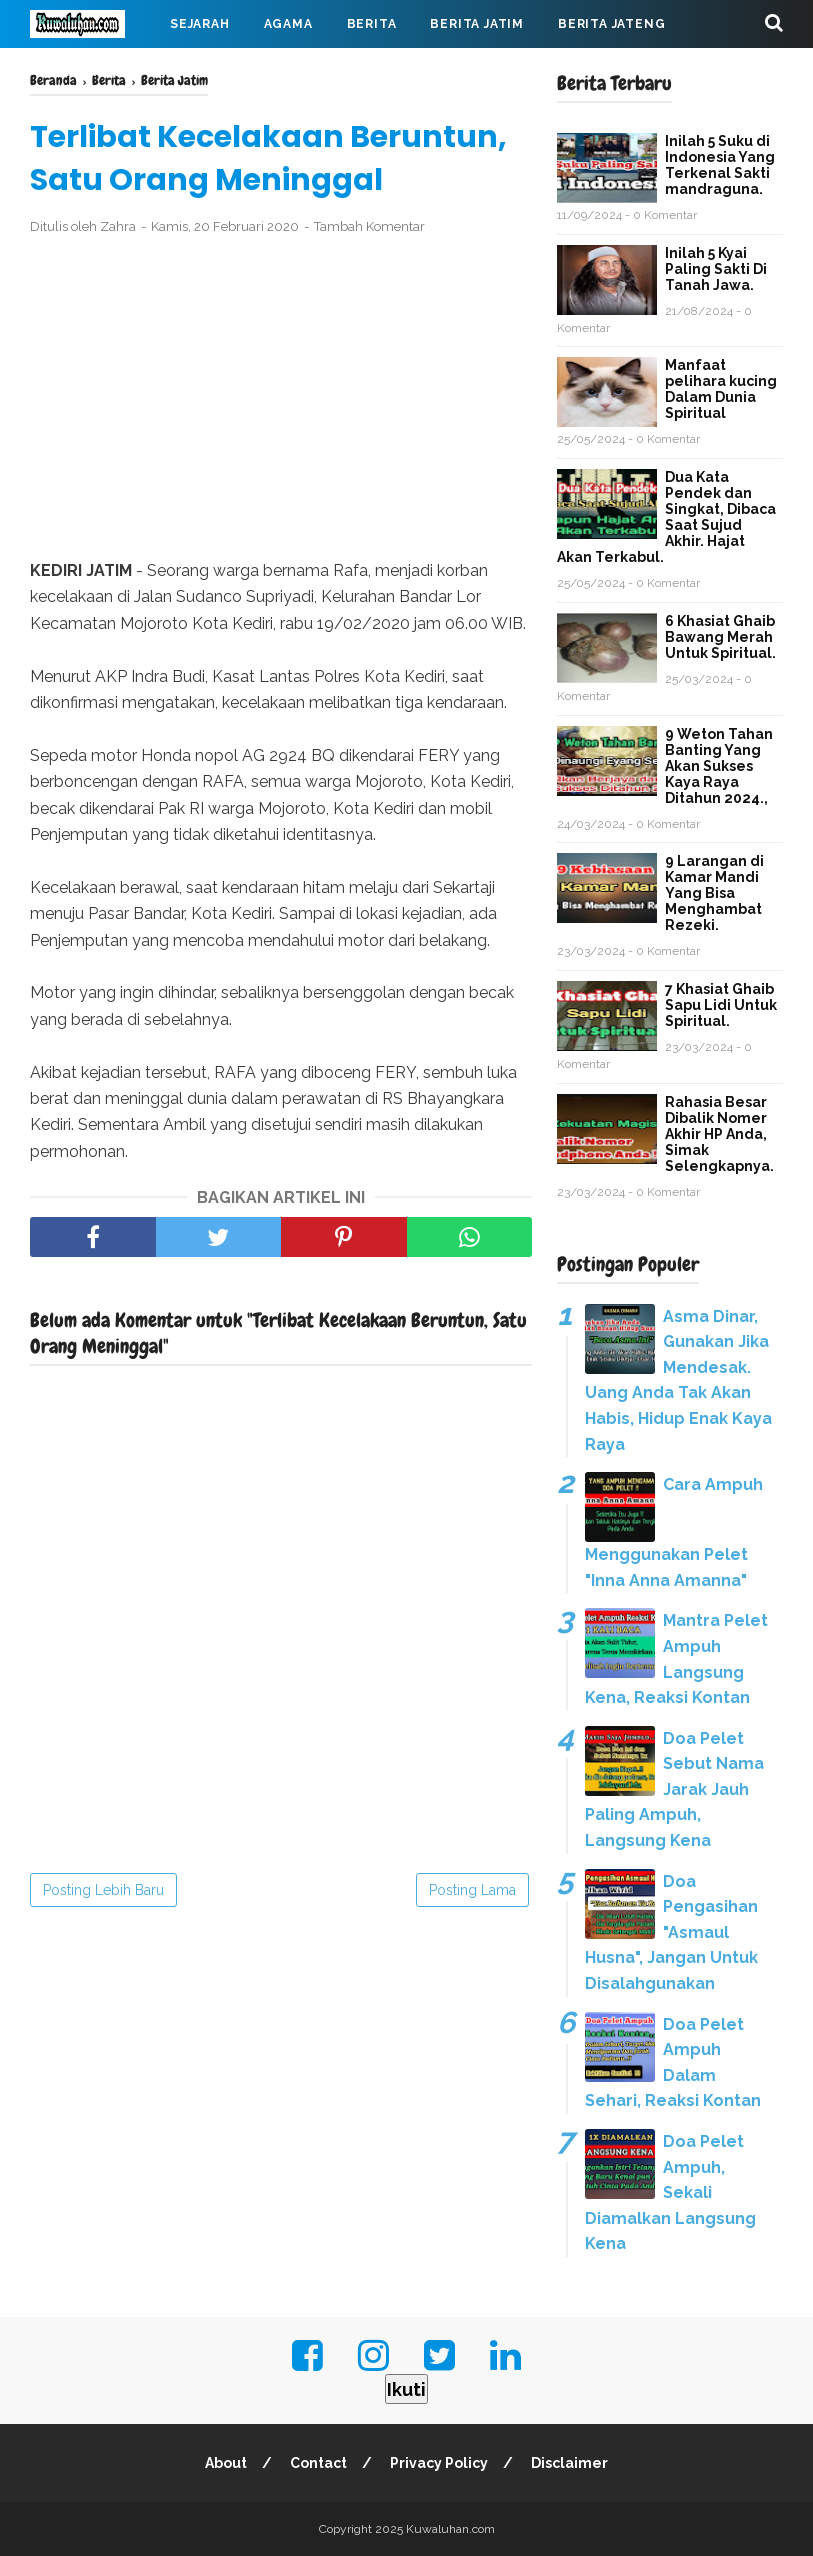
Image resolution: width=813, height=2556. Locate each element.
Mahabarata (361, 72)
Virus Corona (229, 72)
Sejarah (200, 24)
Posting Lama (472, 1890)
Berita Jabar (95, 72)
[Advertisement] (281, 398)
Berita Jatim (477, 24)
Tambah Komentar (369, 226)
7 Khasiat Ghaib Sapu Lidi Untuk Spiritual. (721, 1005)
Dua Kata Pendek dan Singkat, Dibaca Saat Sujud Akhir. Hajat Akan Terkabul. (666, 517)
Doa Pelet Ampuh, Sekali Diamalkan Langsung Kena (670, 2192)
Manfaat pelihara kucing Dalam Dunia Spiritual (721, 389)
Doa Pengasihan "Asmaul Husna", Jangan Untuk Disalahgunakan (671, 1932)
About (226, 2463)
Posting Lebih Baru (103, 1890)
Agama (288, 24)
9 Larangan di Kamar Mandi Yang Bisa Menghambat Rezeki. (714, 893)
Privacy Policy (439, 2463)
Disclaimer (569, 2463)
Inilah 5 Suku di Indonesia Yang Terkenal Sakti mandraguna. (720, 165)
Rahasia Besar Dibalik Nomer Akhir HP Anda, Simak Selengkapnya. (719, 1134)
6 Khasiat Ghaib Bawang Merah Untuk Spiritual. (720, 637)
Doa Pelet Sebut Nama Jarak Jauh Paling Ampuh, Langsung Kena (674, 1789)
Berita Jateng (611, 24)
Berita (372, 24)
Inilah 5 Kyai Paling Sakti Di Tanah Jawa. (716, 269)
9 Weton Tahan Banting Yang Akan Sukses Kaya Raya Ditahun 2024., (719, 766)
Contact (318, 2463)
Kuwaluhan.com (450, 2529)
